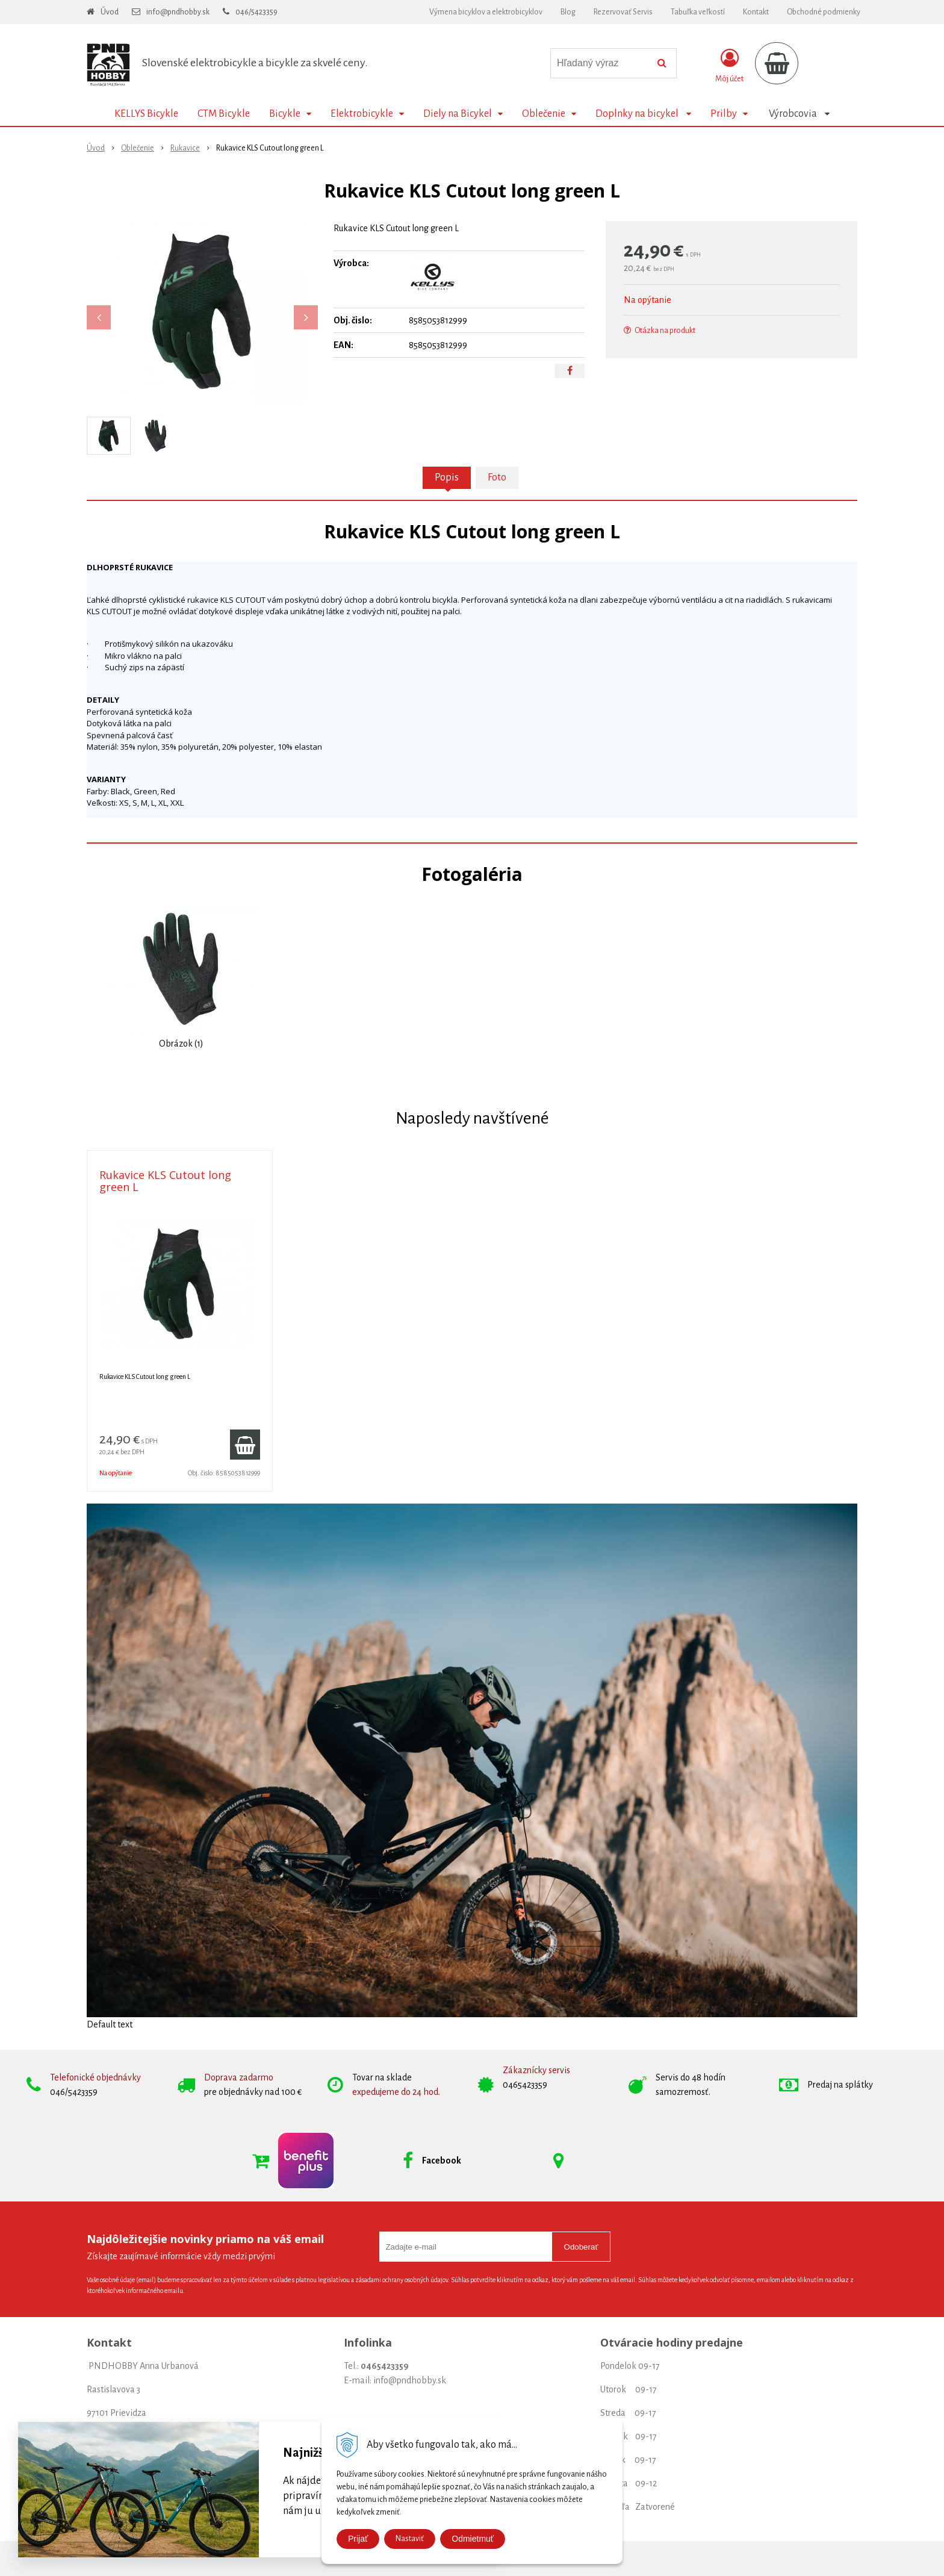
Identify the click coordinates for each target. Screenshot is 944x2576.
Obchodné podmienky (823, 12)
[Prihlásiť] (729, 66)
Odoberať (581, 2246)
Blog (568, 12)
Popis (447, 477)
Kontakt (756, 12)
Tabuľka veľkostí (698, 12)
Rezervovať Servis (623, 12)
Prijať (358, 2538)
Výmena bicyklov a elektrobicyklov (485, 12)
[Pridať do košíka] (245, 1445)
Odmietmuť (473, 2538)
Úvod (110, 12)
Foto (497, 477)
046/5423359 (256, 12)
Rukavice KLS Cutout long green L (165, 1181)
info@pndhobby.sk (178, 12)
